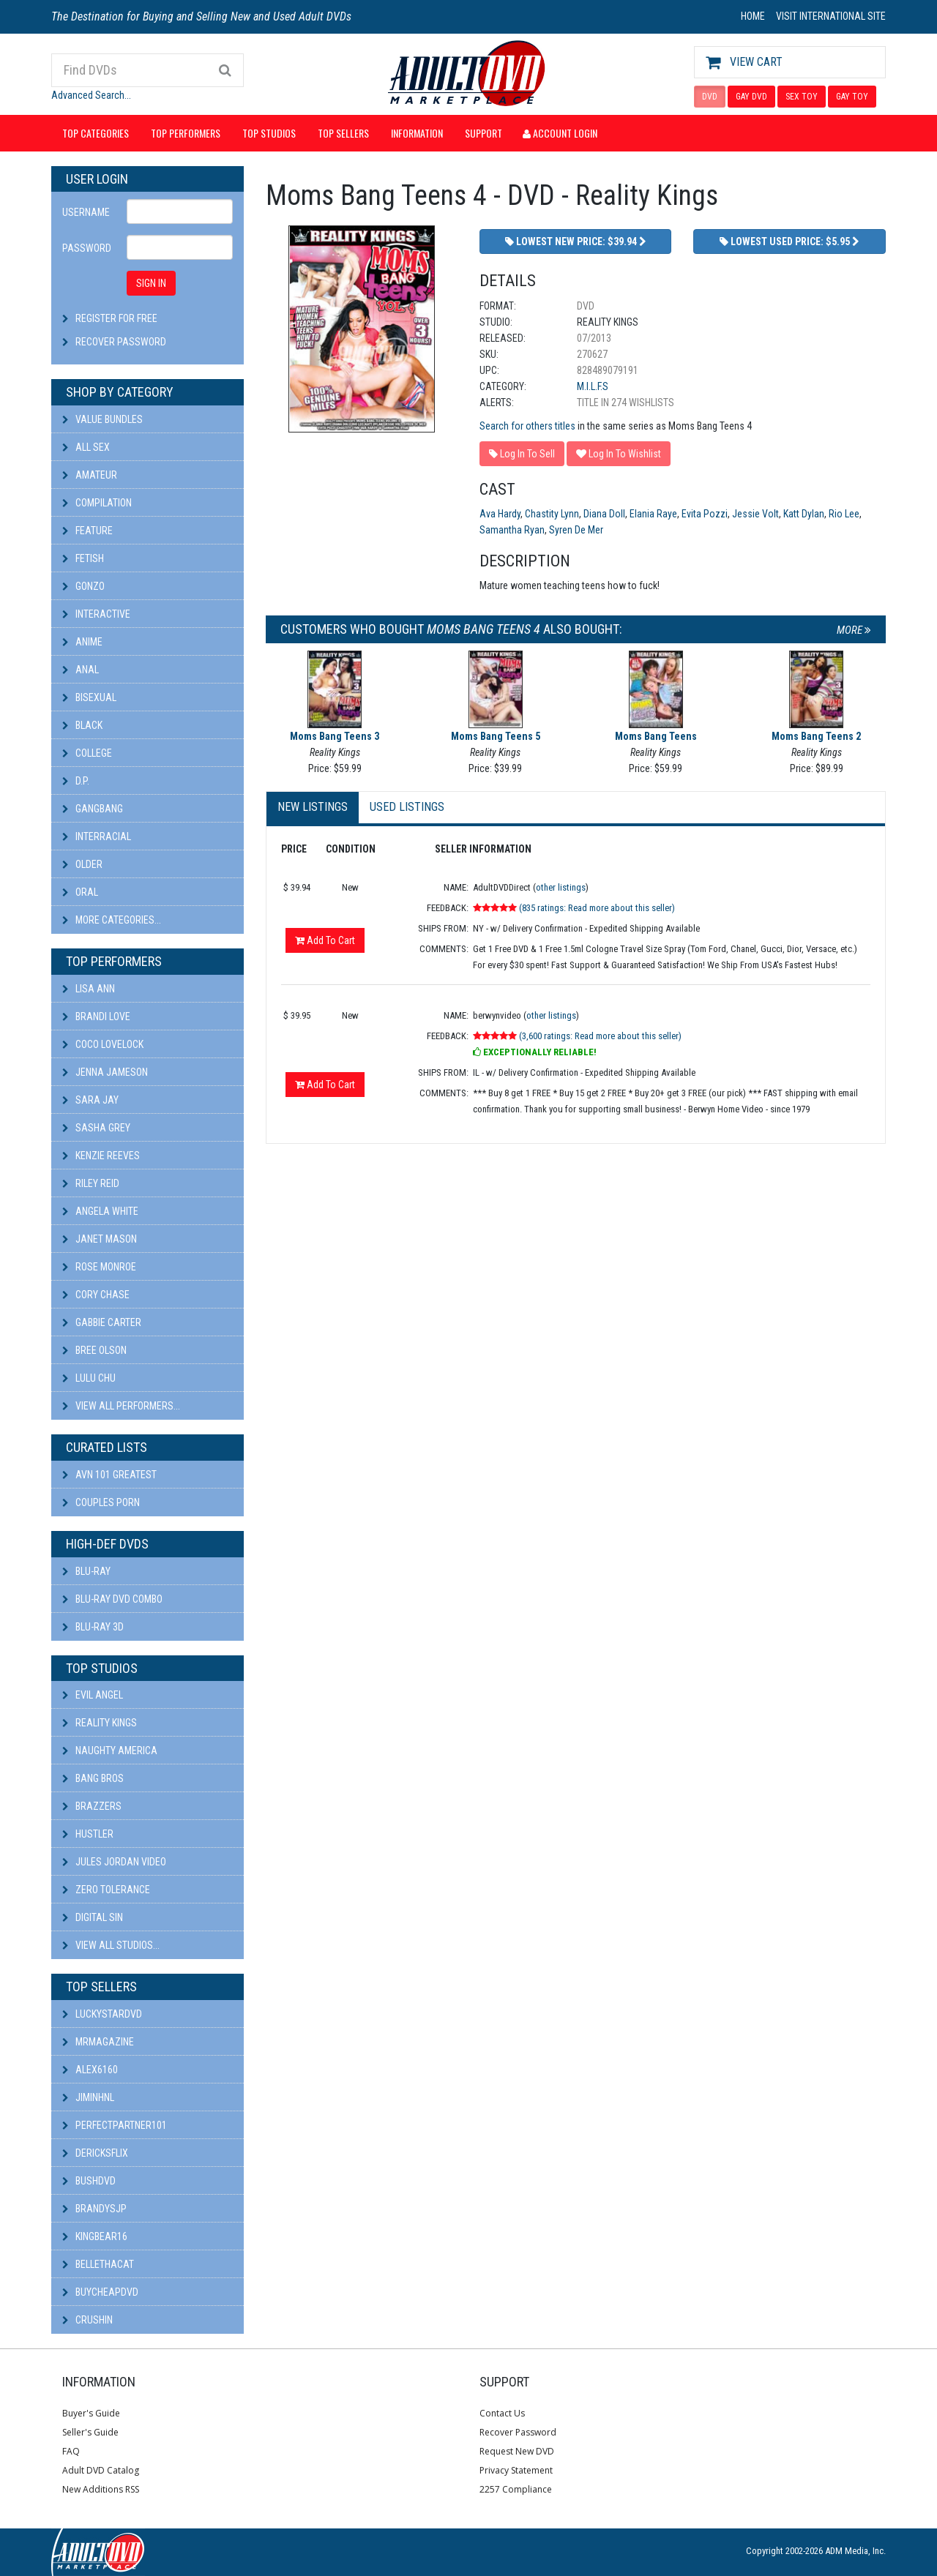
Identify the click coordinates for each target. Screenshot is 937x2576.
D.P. (75, 781)
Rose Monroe (99, 1267)
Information (417, 133)
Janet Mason (99, 1239)
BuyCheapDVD (100, 2292)
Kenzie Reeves (101, 1155)
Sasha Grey (96, 1128)
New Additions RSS (100, 2489)
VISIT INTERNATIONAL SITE (831, 16)
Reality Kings (99, 1723)
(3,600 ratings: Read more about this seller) (600, 1035)
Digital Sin (92, 1917)
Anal (80, 669)
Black (82, 725)
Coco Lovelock (102, 1044)
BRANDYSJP (94, 2208)
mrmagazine (98, 2042)
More (854, 630)
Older (82, 864)
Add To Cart (325, 940)
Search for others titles (527, 426)
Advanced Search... (91, 95)
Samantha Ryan (512, 530)
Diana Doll (604, 514)
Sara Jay (90, 1100)
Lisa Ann (88, 989)
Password (86, 248)
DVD (709, 96)
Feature (87, 530)
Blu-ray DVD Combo (112, 1599)
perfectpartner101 (114, 2125)
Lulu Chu (89, 1378)
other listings (561, 887)
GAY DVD (751, 96)
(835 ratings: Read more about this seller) (597, 907)
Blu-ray (86, 1571)
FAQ (71, 2451)
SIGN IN (151, 283)
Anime (82, 642)
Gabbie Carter (101, 1322)
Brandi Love (96, 1016)
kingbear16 (94, 2236)
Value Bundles (102, 419)
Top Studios (269, 133)
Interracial (96, 836)
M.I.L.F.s (592, 386)
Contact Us (502, 2413)
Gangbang (92, 809)
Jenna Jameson (105, 1072)
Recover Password (120, 342)
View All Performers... (121, 1406)
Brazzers (92, 1806)
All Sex (86, 447)
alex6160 (90, 2069)
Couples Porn (101, 1502)
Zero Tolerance (106, 1889)
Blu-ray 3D (93, 1627)
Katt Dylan (803, 514)
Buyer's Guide (91, 2413)
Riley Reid (90, 1183)
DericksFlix (95, 2153)
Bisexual (89, 697)
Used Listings (407, 807)
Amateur (89, 475)
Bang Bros (93, 1778)
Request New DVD (516, 2451)
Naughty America (109, 1750)
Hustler (87, 1834)
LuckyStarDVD (102, 2014)
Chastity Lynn (552, 514)
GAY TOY (852, 96)
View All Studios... (111, 1945)
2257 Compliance (515, 2489)
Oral (80, 892)
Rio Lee (844, 514)
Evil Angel (92, 1695)
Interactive (96, 614)
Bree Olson (94, 1350)
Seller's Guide (90, 2432)
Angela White (100, 1211)
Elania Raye (653, 514)
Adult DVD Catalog (100, 2470)
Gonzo (83, 586)
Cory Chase (96, 1294)
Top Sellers (343, 133)
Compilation (97, 503)
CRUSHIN (87, 2320)
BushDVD (89, 2181)
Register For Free (116, 318)
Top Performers (185, 133)
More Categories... (111, 920)
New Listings (312, 807)
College (87, 753)
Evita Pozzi (705, 514)
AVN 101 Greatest (109, 1474)
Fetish (83, 558)
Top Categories (95, 133)
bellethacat (98, 2264)
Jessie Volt (755, 514)
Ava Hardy (499, 514)
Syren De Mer (576, 530)
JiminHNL (88, 2097)
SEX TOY (801, 96)
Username (86, 212)
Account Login (560, 133)
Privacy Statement (516, 2470)
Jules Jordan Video (114, 1862)
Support (483, 133)
